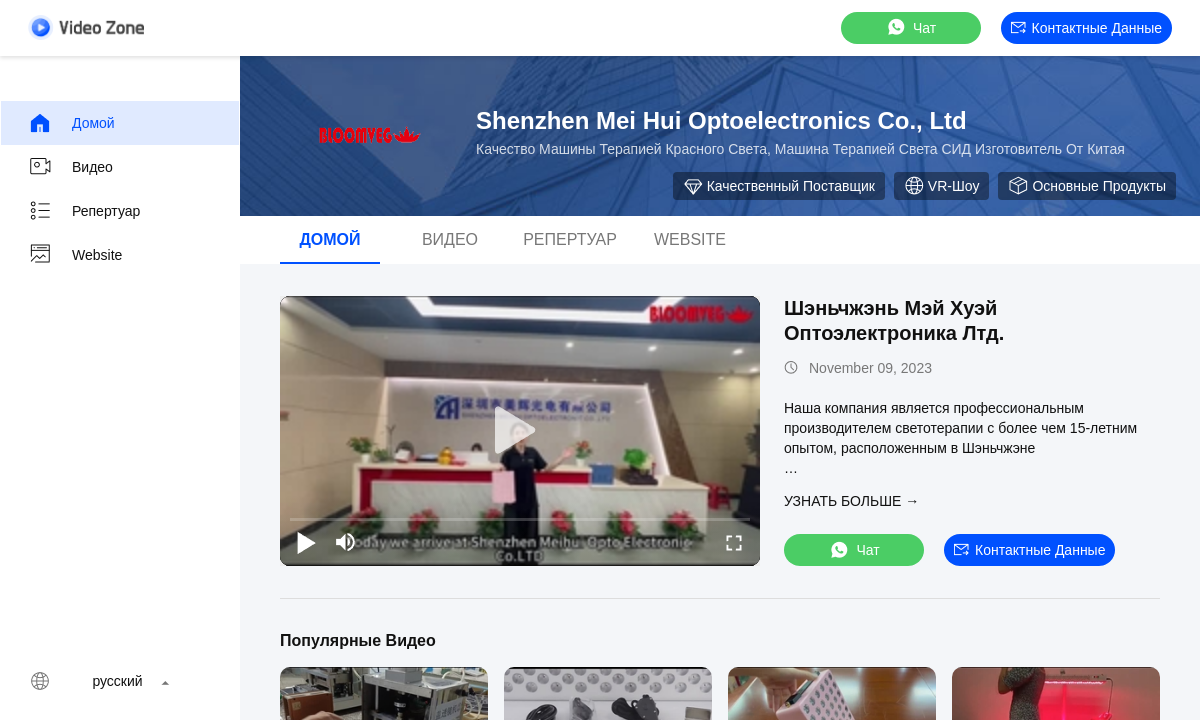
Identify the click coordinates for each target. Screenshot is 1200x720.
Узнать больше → (851, 501)
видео (70, 167)
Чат (910, 27)
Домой (71, 123)
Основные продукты (1087, 186)
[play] (520, 431)
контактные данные (1086, 28)
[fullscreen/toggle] (734, 542)
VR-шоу (942, 186)
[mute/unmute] (346, 542)
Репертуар (84, 211)
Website (75, 255)
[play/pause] (306, 542)
